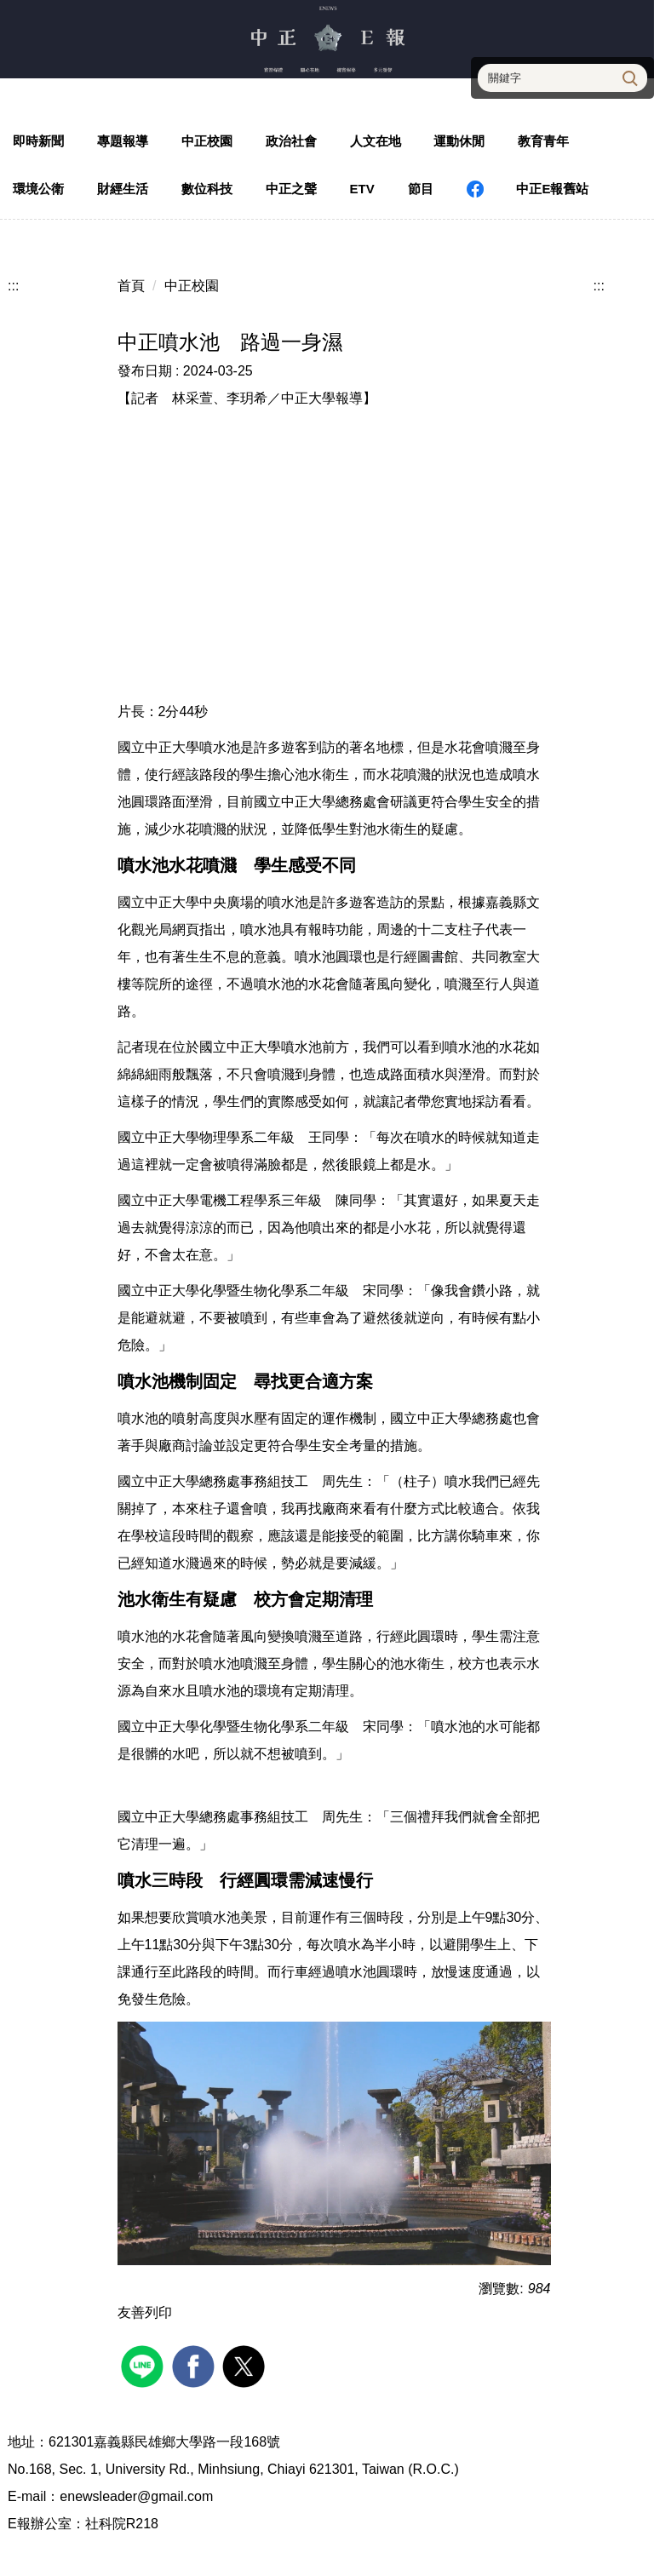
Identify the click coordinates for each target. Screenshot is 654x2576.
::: (13, 285)
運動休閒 (459, 141)
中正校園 (206, 141)
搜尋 (628, 77)
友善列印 (145, 2312)
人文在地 (375, 141)
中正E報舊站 (552, 188)
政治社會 (291, 141)
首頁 (131, 285)
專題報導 (122, 141)
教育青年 (543, 141)
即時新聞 (38, 141)
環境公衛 (38, 188)
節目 (420, 188)
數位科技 (206, 188)
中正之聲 (291, 188)
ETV (362, 188)
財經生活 (122, 188)
